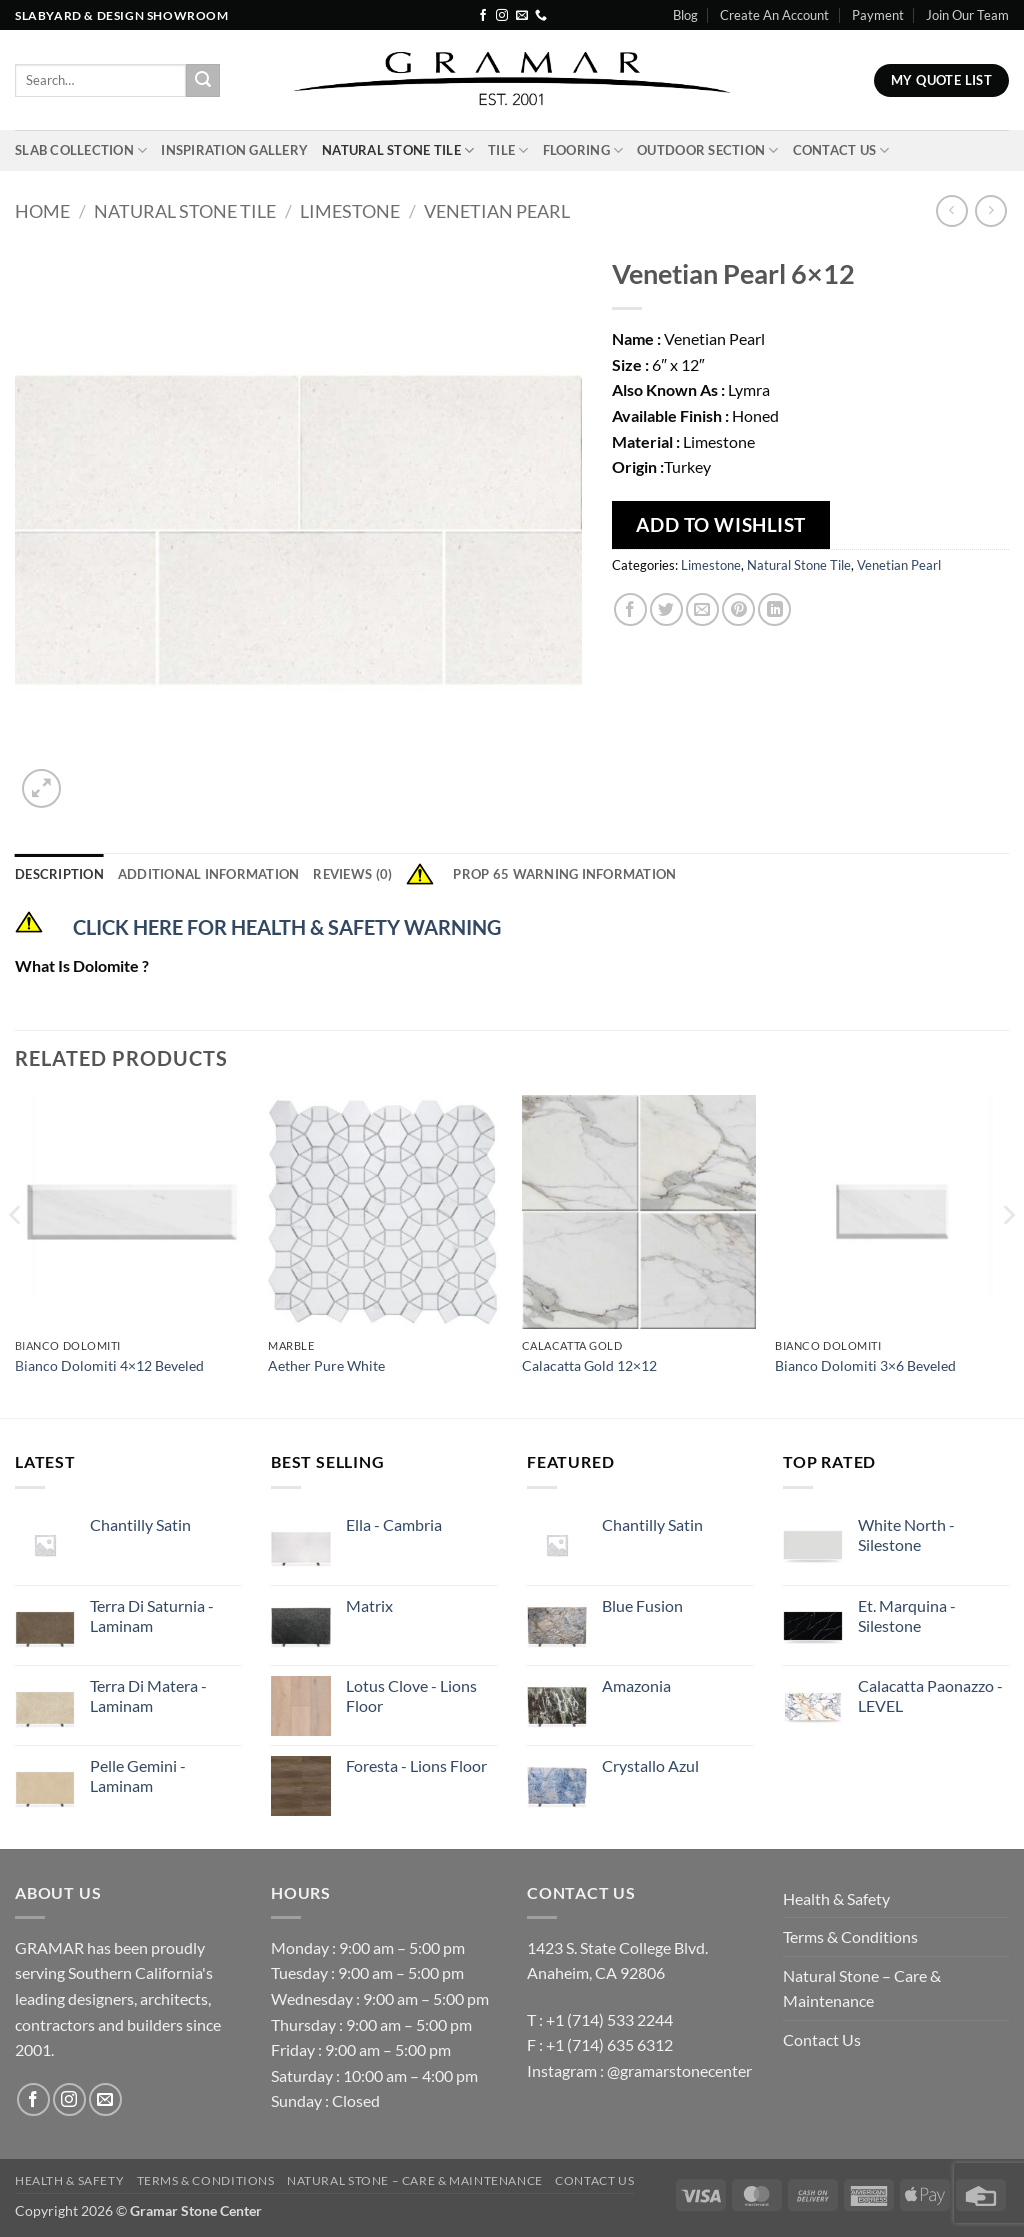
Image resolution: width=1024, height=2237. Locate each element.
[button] (41, 788)
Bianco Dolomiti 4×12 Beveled (109, 1365)
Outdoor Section (707, 150)
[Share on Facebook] (630, 609)
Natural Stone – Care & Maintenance (862, 1988)
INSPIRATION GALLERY (234, 150)
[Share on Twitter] (666, 609)
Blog (685, 15)
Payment (878, 15)
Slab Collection (81, 150)
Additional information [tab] (209, 874)
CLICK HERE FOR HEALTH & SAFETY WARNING (287, 927)
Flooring (583, 150)
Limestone (350, 211)
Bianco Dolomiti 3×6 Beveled (865, 1365)
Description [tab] (59, 874)
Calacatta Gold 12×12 (589, 1365)
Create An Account (774, 15)
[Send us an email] (522, 16)
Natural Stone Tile (398, 150)
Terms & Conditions (850, 1936)
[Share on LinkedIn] (774, 609)
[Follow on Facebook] (483, 16)
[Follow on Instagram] (502, 16)
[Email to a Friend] (702, 609)
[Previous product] (990, 210)
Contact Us (841, 150)
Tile (508, 150)
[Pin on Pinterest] (738, 609)
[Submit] (203, 81)
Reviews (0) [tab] (352, 874)
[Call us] (541, 16)
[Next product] (951, 210)
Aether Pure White (326, 1365)
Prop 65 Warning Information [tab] (541, 874)
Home (42, 211)
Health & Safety (836, 1898)
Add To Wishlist (721, 524)
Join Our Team (967, 15)
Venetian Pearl (497, 211)
